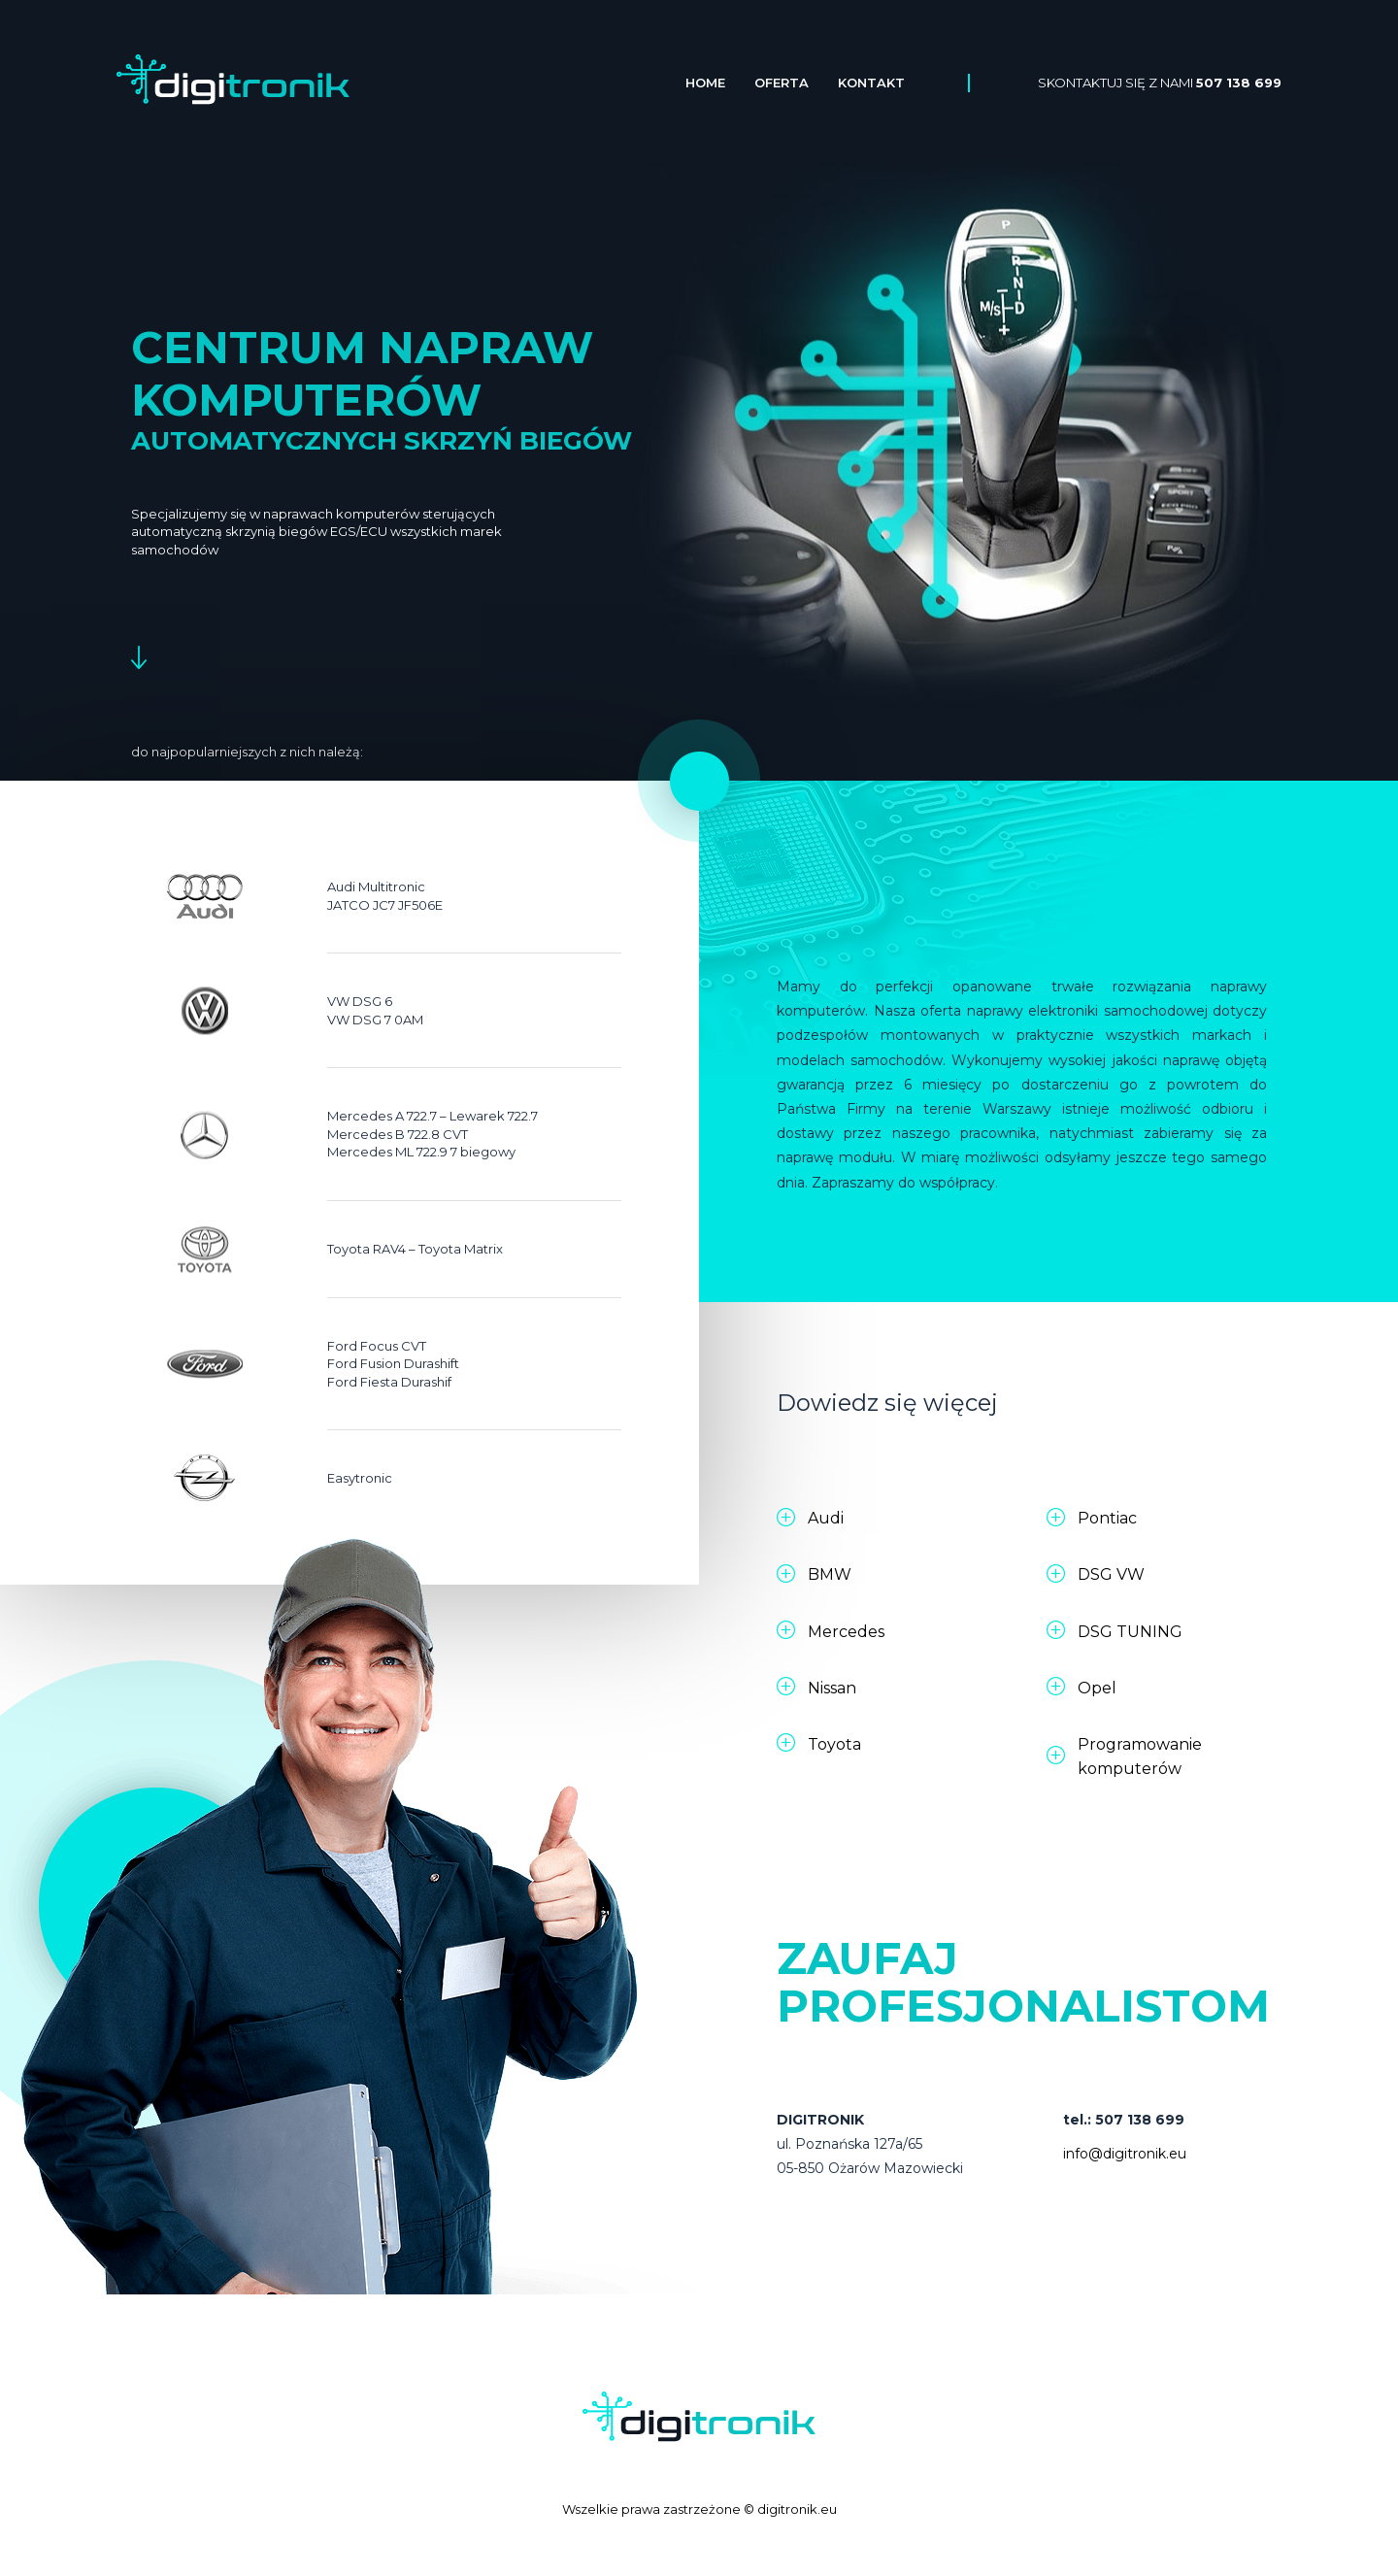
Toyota (834, 1744)
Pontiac (1107, 1518)
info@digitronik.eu (1124, 2153)
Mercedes (846, 1632)
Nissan (832, 1688)
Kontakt (871, 82)
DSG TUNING (1130, 1632)
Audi (826, 1518)
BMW (829, 1574)
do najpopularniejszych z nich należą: (247, 751)
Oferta (781, 82)
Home (705, 82)
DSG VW (1111, 1574)
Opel (1097, 1688)
